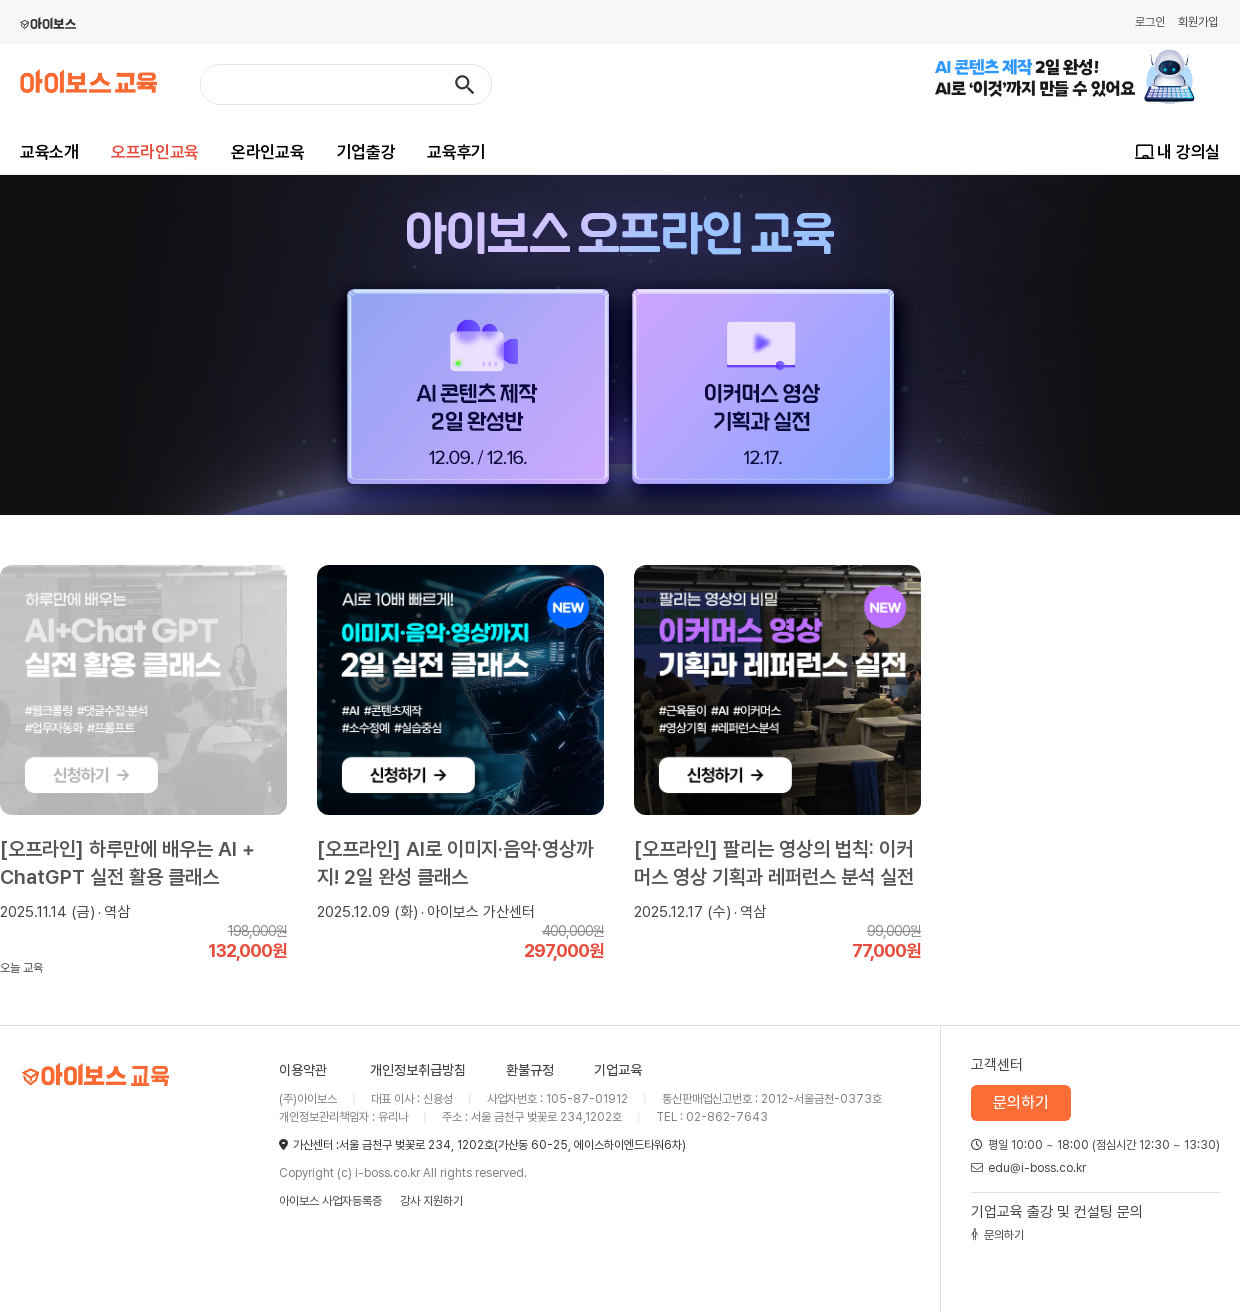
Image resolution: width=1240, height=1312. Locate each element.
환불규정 (530, 1070)
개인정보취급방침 (418, 1070)
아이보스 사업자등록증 (330, 1201)
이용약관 (303, 1070)
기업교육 (618, 1070)
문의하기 (1021, 1102)
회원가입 (1198, 22)
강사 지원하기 (431, 1201)
